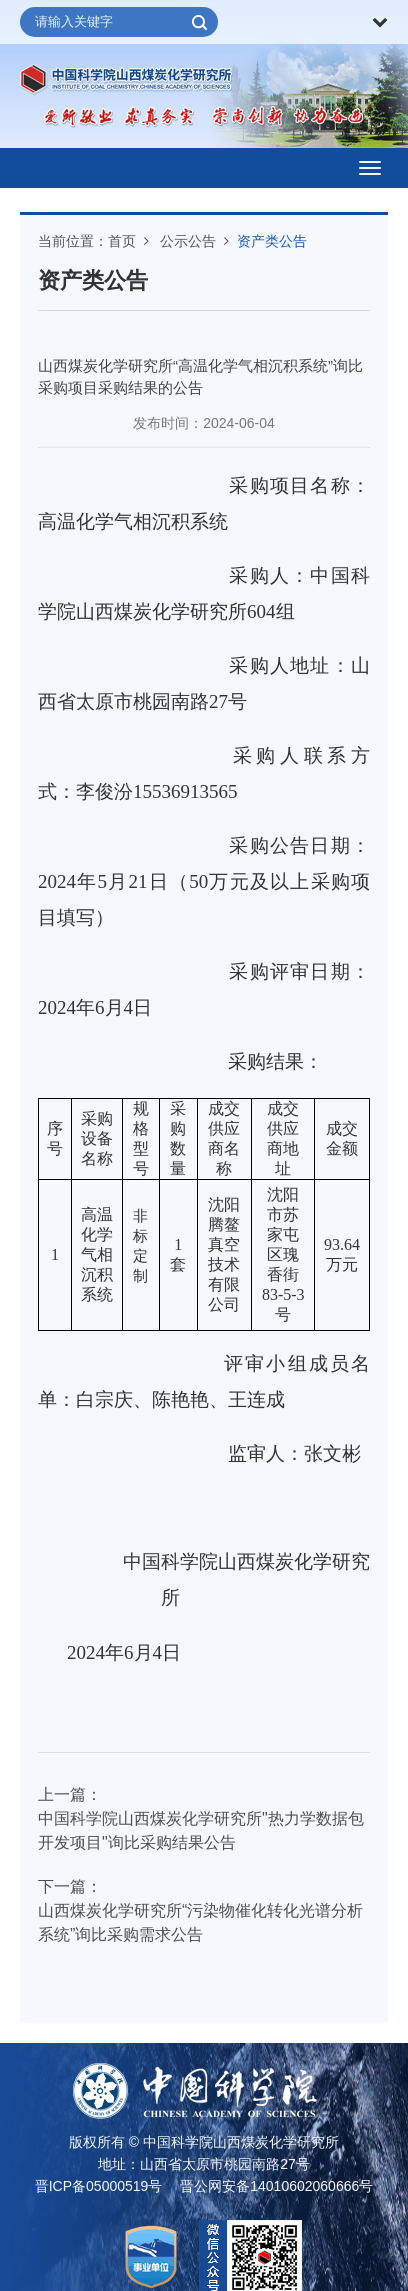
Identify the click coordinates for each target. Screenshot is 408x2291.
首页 (122, 241)
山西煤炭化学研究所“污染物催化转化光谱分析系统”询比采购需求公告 (200, 1922)
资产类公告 (272, 241)
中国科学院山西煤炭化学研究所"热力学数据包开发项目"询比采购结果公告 (201, 1830)
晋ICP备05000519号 (99, 2186)
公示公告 (188, 241)
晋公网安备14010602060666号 (276, 2186)
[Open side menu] (370, 168)
